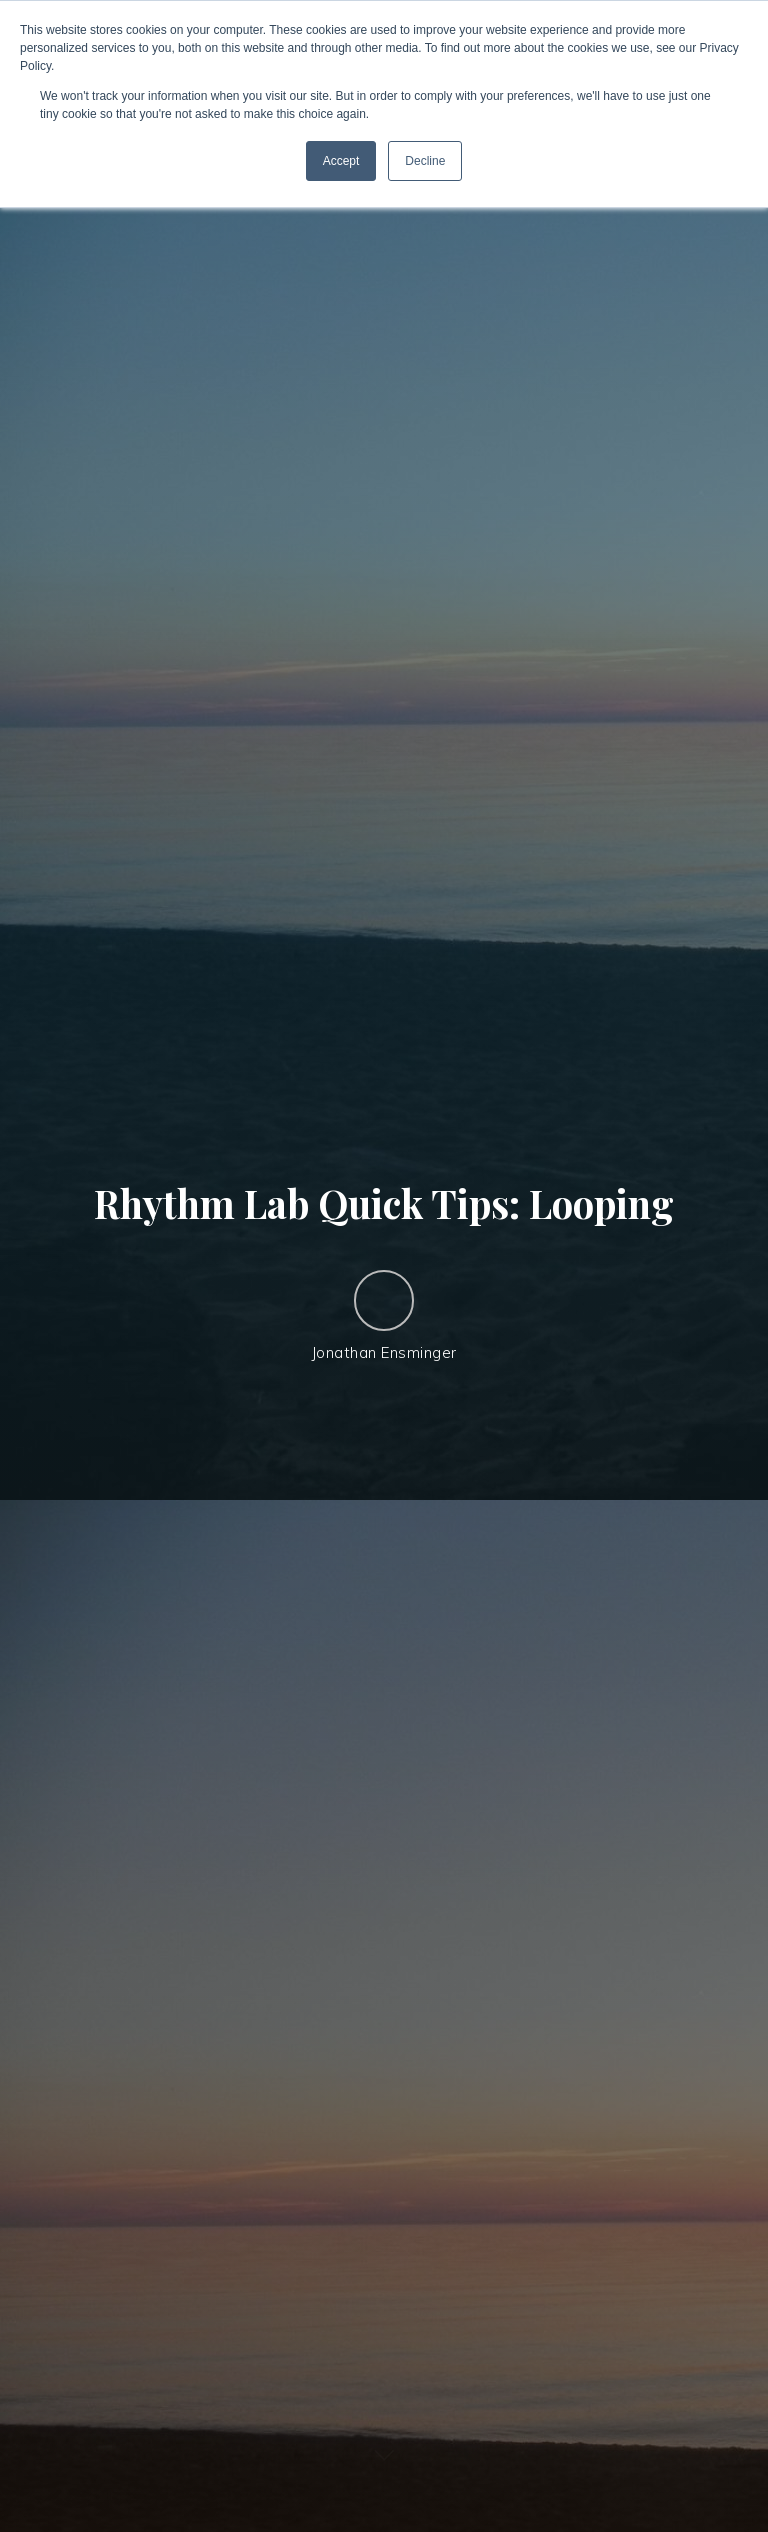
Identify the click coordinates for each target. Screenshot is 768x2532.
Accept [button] (341, 161)
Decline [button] (425, 161)
